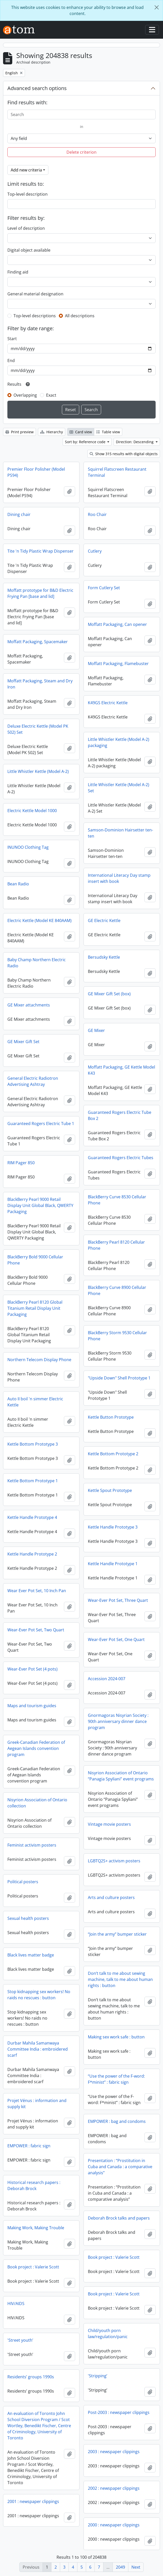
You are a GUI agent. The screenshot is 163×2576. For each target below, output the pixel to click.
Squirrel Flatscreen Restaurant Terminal (117, 472)
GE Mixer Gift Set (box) (109, 994)
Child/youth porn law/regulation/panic (108, 2333)
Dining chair (19, 514)
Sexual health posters (28, 1918)
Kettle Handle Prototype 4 (32, 1517)
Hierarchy (51, 431)
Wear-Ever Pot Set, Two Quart (35, 1630)
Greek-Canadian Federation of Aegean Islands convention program (36, 1748)
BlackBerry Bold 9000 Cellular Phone (35, 1260)
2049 (120, 2567)
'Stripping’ (97, 2376)
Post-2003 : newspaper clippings (119, 2412)
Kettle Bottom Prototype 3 (32, 1444)
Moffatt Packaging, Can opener (117, 624)
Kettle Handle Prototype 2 (32, 1554)
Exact (51, 395)
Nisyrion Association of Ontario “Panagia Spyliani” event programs (121, 1776)
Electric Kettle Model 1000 (32, 810)
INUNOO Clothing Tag (28, 847)
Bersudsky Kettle (104, 957)
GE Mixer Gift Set (23, 1041)
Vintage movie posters (109, 1824)
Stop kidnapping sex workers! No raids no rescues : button (38, 1995)
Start (12, 338)
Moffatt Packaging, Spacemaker (37, 641)
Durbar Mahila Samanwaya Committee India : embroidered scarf (37, 2049)
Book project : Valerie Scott (114, 2257)
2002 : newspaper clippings (114, 2488)
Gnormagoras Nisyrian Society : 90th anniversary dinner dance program (118, 1721)
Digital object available (28, 250)
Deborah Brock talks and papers (119, 2218)
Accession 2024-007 (106, 1678)
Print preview (19, 431)
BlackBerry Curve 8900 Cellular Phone (117, 1290)
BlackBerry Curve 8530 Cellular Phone (117, 1200)
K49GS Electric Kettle (108, 703)
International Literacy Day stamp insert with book (119, 878)
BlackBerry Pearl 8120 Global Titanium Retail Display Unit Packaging (34, 1308)
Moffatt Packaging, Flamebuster (118, 663)
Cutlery (95, 551)
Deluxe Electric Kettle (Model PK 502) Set (37, 729)
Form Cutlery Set (104, 588)
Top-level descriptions (34, 316)
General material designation (35, 294)
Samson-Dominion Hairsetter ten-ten (120, 833)
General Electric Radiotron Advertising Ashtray (32, 1081)
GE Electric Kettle (104, 920)
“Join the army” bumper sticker (117, 1934)
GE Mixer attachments (28, 1005)
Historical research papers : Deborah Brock (33, 2185)
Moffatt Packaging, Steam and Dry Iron (40, 684)
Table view (108, 431)
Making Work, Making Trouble (35, 2227)
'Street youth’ (20, 2340)
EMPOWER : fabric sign (28, 2146)
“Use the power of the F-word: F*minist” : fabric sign (116, 2079)
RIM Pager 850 (21, 1162)
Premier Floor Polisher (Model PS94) (36, 472)
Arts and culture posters (111, 1897)
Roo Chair (97, 514)
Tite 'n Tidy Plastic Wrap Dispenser (40, 551)
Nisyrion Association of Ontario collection (37, 1803)
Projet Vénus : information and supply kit (36, 2103)
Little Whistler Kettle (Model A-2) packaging (118, 742)
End (11, 360)
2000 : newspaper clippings (114, 2525)
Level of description (26, 228)
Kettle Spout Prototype (110, 1490)
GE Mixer (96, 1030)
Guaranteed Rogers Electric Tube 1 (40, 1123)
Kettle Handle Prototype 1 (113, 1563)
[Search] (81, 114)
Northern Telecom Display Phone (39, 1359)
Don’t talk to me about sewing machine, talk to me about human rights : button (120, 1979)
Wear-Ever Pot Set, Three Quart (118, 1600)
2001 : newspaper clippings (33, 2501)
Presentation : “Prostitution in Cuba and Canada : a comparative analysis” (120, 2167)
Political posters (22, 1881)
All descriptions (79, 316)
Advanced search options (37, 88)
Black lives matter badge (30, 1955)
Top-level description (27, 194)
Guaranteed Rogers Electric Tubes (120, 1157)
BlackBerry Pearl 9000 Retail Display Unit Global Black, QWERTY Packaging (40, 1205)
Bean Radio (18, 884)
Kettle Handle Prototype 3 (113, 1527)
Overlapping (25, 395)
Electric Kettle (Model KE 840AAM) (39, 920)
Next (135, 2567)
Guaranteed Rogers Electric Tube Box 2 (119, 1115)
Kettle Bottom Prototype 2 (113, 1454)
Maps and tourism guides (31, 1705)
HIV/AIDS (15, 2303)
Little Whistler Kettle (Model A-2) (38, 771)
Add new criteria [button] (26, 170)
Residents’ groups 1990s (30, 2377)
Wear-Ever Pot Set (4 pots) (32, 1669)
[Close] (157, 7)
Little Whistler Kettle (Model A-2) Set (118, 788)
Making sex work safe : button (116, 2037)
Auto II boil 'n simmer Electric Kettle (35, 1402)
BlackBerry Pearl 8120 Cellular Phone (116, 1245)
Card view (81, 431)
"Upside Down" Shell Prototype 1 (119, 1378)
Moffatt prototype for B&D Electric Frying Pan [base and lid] (40, 593)
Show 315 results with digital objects (124, 453)
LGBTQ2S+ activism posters (114, 1861)
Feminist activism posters (31, 1845)
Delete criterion (81, 152)
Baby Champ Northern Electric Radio (36, 963)
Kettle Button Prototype (111, 1417)
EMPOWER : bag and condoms (117, 2121)
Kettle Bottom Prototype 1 (32, 1481)
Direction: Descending (135, 441)
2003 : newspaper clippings (114, 2451)
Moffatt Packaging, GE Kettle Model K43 (121, 1070)
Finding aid (17, 272)
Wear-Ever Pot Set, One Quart (116, 1639)
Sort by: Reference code (85, 441)
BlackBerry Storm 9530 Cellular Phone (117, 1336)
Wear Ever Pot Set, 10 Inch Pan (36, 1590)
